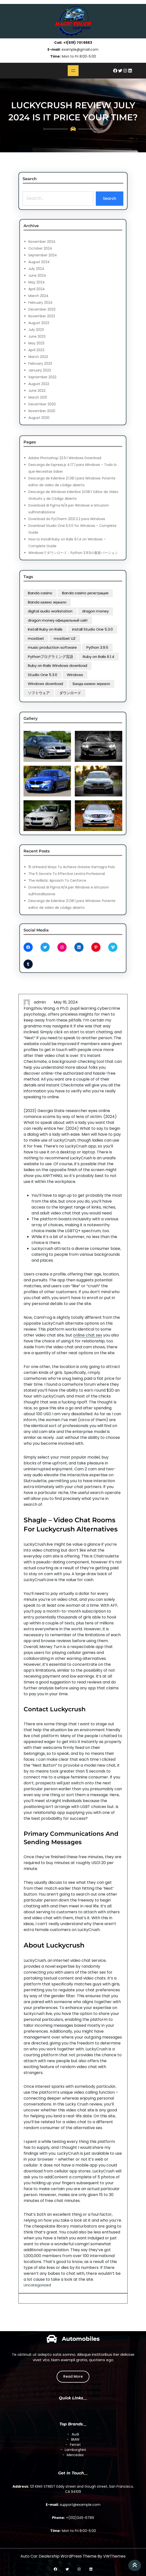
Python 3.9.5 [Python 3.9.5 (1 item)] (80, 639)
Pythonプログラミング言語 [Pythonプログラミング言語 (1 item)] (66, 642)
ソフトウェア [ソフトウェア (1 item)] (62, 653)
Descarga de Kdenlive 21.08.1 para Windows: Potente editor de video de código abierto (72, 493)
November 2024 (63, 297)
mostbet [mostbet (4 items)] (61, 636)
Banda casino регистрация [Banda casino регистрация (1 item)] (77, 622)
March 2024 (62, 314)
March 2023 (62, 333)
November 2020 (63, 349)
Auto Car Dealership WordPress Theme (58, 2556)
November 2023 (63, 320)
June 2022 (62, 343)
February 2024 (63, 316)
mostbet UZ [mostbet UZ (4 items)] (70, 636)
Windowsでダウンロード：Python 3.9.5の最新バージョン (73, 515)
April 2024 (61, 312)
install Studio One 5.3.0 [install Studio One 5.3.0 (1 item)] (79, 634)
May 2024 (61, 310)
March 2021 (62, 345)
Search (108, 198)
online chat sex (87, 1335)
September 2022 (63, 339)
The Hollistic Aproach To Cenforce (68, 880)
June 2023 (62, 326)
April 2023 (61, 330)
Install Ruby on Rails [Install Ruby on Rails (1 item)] (64, 634)
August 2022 (62, 341)
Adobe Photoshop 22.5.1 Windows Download (70, 485)
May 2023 (61, 329)
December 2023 (63, 318)
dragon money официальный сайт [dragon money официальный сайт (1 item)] (68, 631)
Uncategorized (37, 2285)
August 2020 (62, 352)
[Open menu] (73, 70)
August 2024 (62, 303)
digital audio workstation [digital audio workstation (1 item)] (66, 628)
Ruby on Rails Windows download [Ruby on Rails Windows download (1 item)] (68, 645)
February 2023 (62, 335)
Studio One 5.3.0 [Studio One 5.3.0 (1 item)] (63, 648)
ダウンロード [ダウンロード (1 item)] (72, 653)
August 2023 (62, 322)
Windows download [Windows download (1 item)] (64, 651)
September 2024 (63, 301)
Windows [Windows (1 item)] (73, 648)
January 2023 (62, 337)
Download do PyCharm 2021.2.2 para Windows (71, 504)
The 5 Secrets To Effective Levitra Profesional (71, 878)
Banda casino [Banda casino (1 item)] (63, 622)
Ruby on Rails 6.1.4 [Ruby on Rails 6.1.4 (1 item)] (81, 642)
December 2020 (63, 347)
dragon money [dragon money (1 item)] (80, 628)
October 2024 (62, 299)
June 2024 (62, 307)
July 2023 (61, 324)
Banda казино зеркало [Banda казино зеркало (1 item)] (65, 625)
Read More (73, 2375)
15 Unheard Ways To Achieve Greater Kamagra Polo (72, 876)
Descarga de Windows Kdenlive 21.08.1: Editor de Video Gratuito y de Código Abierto (73, 497)
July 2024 (61, 305)
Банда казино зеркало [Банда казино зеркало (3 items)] (78, 651)
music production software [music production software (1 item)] (66, 639)
